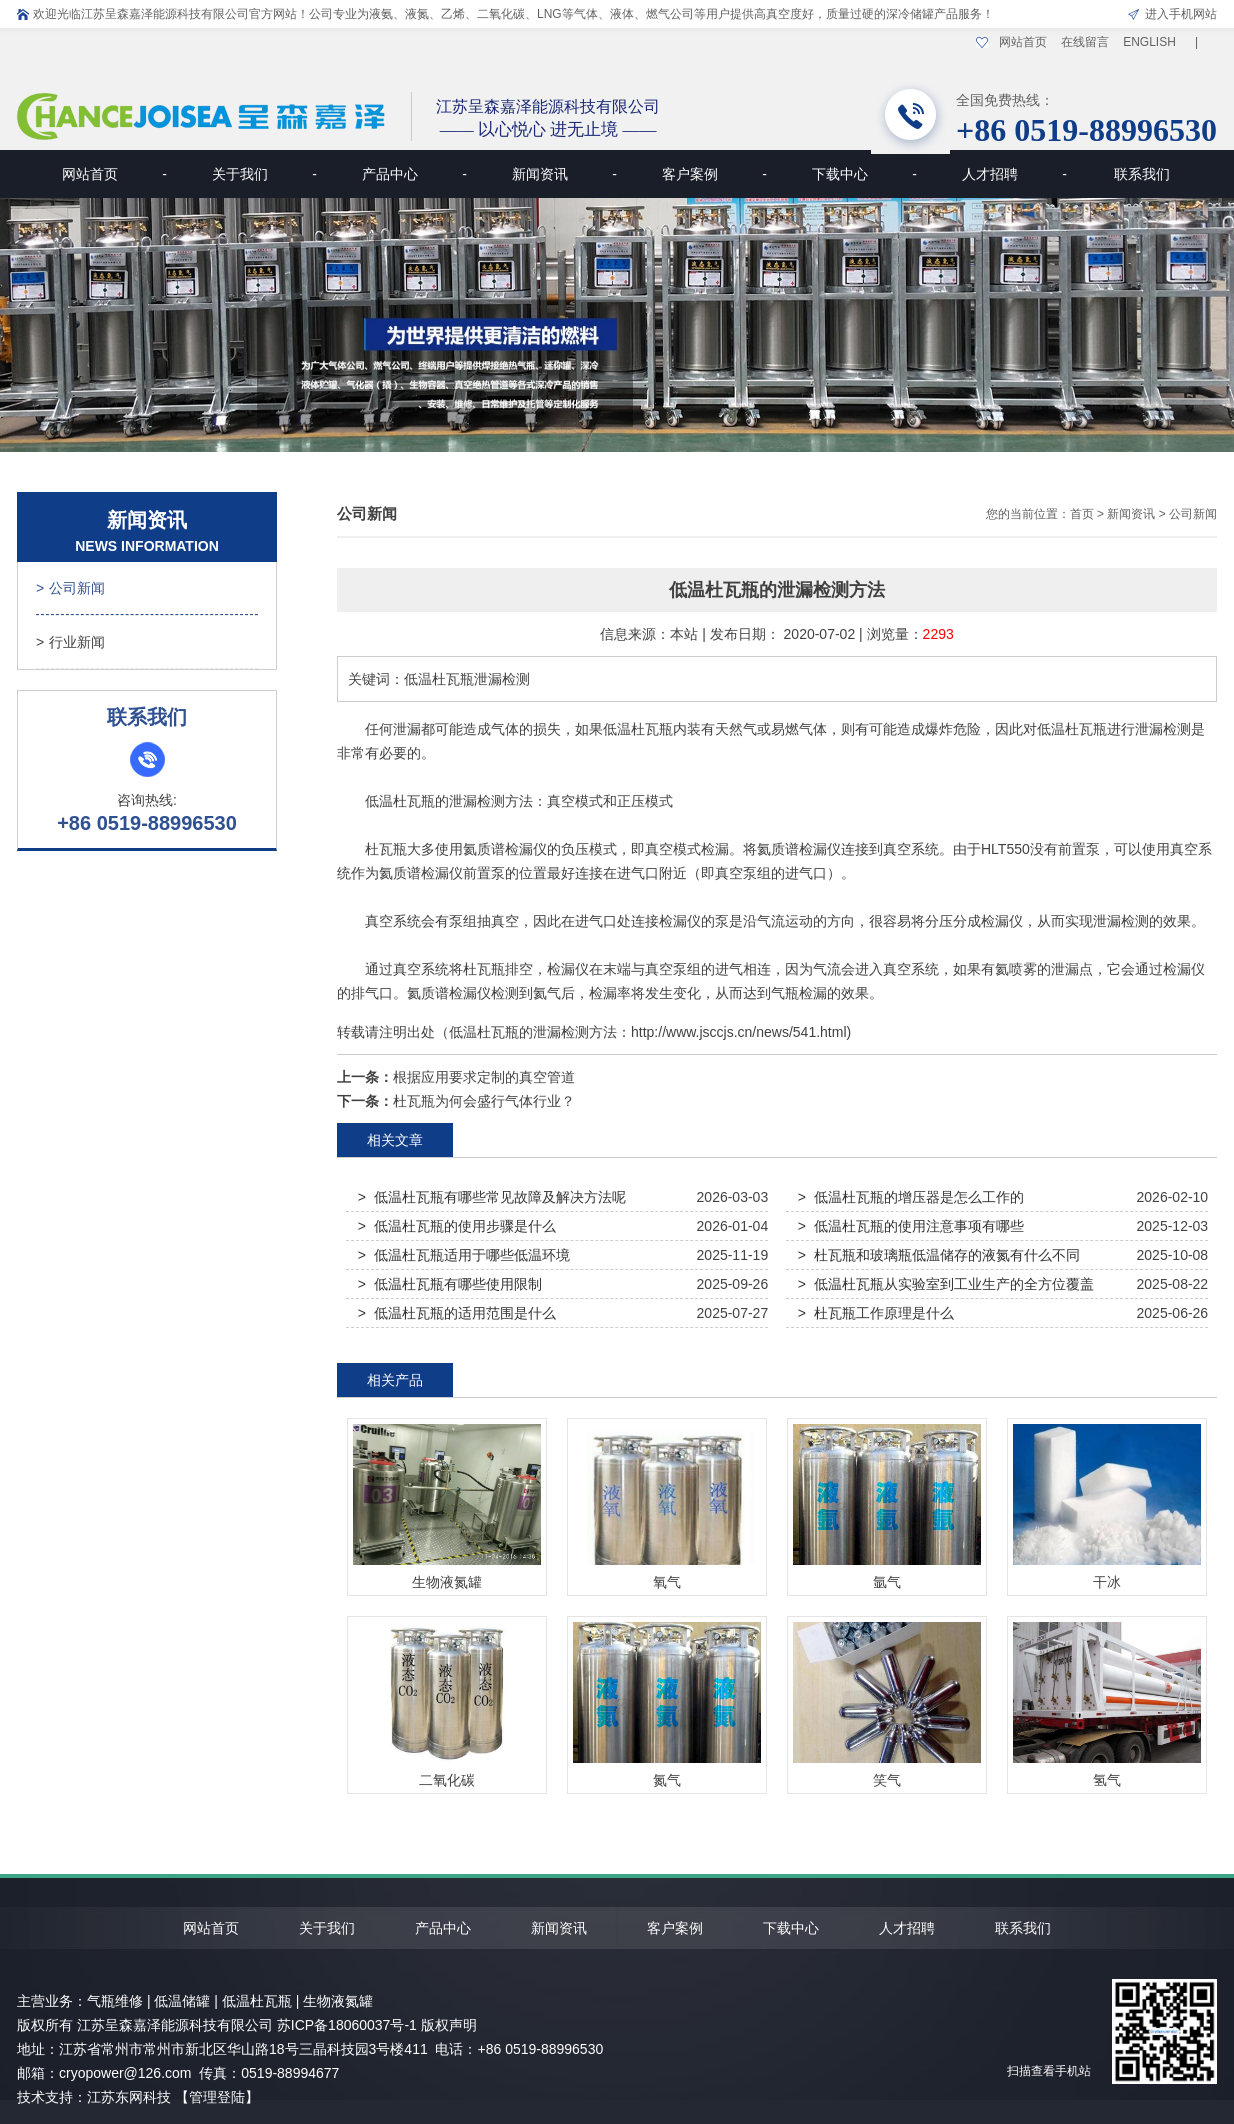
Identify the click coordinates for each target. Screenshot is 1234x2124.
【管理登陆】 (217, 2097)
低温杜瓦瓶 (638, 729)
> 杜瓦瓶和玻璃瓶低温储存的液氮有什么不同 (939, 1255)
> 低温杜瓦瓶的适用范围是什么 (457, 1313)
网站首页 (1023, 42)
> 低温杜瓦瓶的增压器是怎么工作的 (911, 1197)
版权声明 (449, 2025)
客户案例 (714, 174)
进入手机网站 (1181, 14)
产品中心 (414, 174)
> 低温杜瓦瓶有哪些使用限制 (450, 1284)
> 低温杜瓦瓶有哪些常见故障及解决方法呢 (492, 1197)
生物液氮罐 (338, 2001)
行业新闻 (70, 642)
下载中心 (864, 174)
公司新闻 (70, 588)
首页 (1082, 514)
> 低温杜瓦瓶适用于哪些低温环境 (464, 1255)
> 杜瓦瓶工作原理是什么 (876, 1313)
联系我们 (1142, 174)
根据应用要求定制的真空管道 (484, 1077)
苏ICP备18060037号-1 (347, 2025)
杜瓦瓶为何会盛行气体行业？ (484, 1101)
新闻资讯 (564, 174)
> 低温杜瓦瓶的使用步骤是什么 (457, 1226)
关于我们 (264, 174)
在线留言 (1085, 42)
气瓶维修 (115, 2001)
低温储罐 (182, 2001)
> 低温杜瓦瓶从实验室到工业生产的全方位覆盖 (946, 1284)
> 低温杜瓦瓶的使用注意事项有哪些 (911, 1226)
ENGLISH (1149, 42)
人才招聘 (1014, 174)
